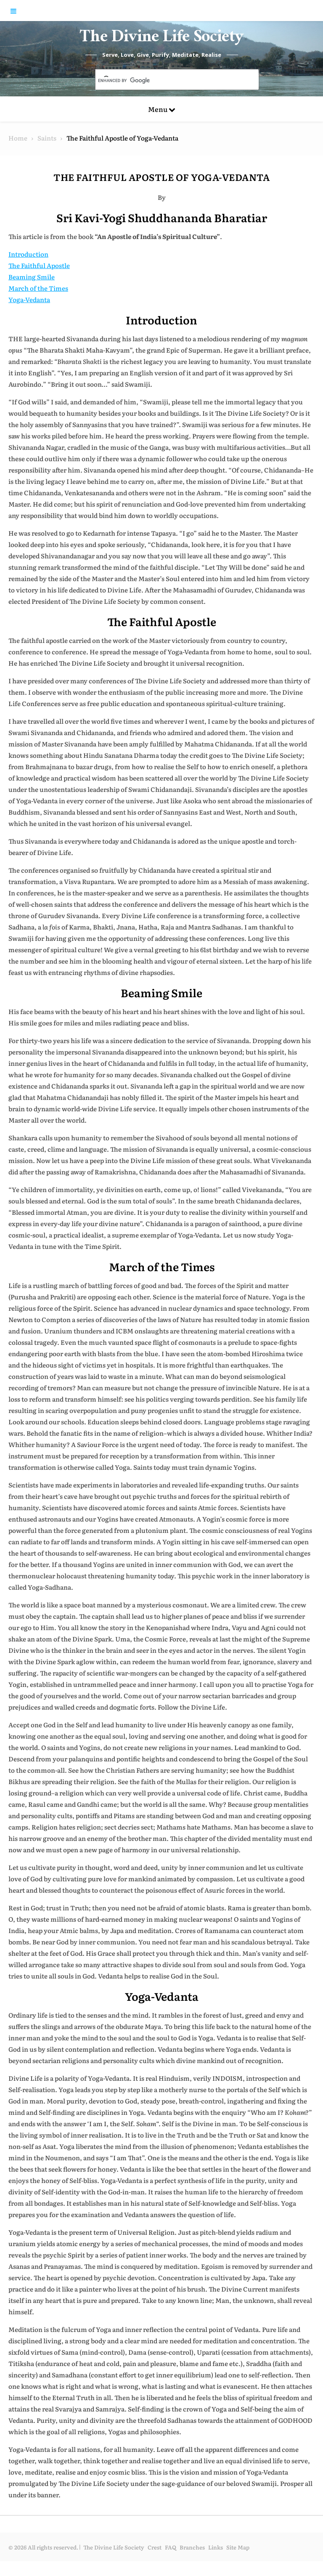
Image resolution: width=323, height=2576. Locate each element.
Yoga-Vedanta (29, 314)
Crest (155, 2562)
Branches (192, 2562)
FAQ (170, 2562)
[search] (167, 95)
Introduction (28, 269)
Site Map (237, 2562)
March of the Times (38, 303)
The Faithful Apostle (39, 280)
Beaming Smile (31, 291)
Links (215, 2562)
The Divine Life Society (161, 46)
